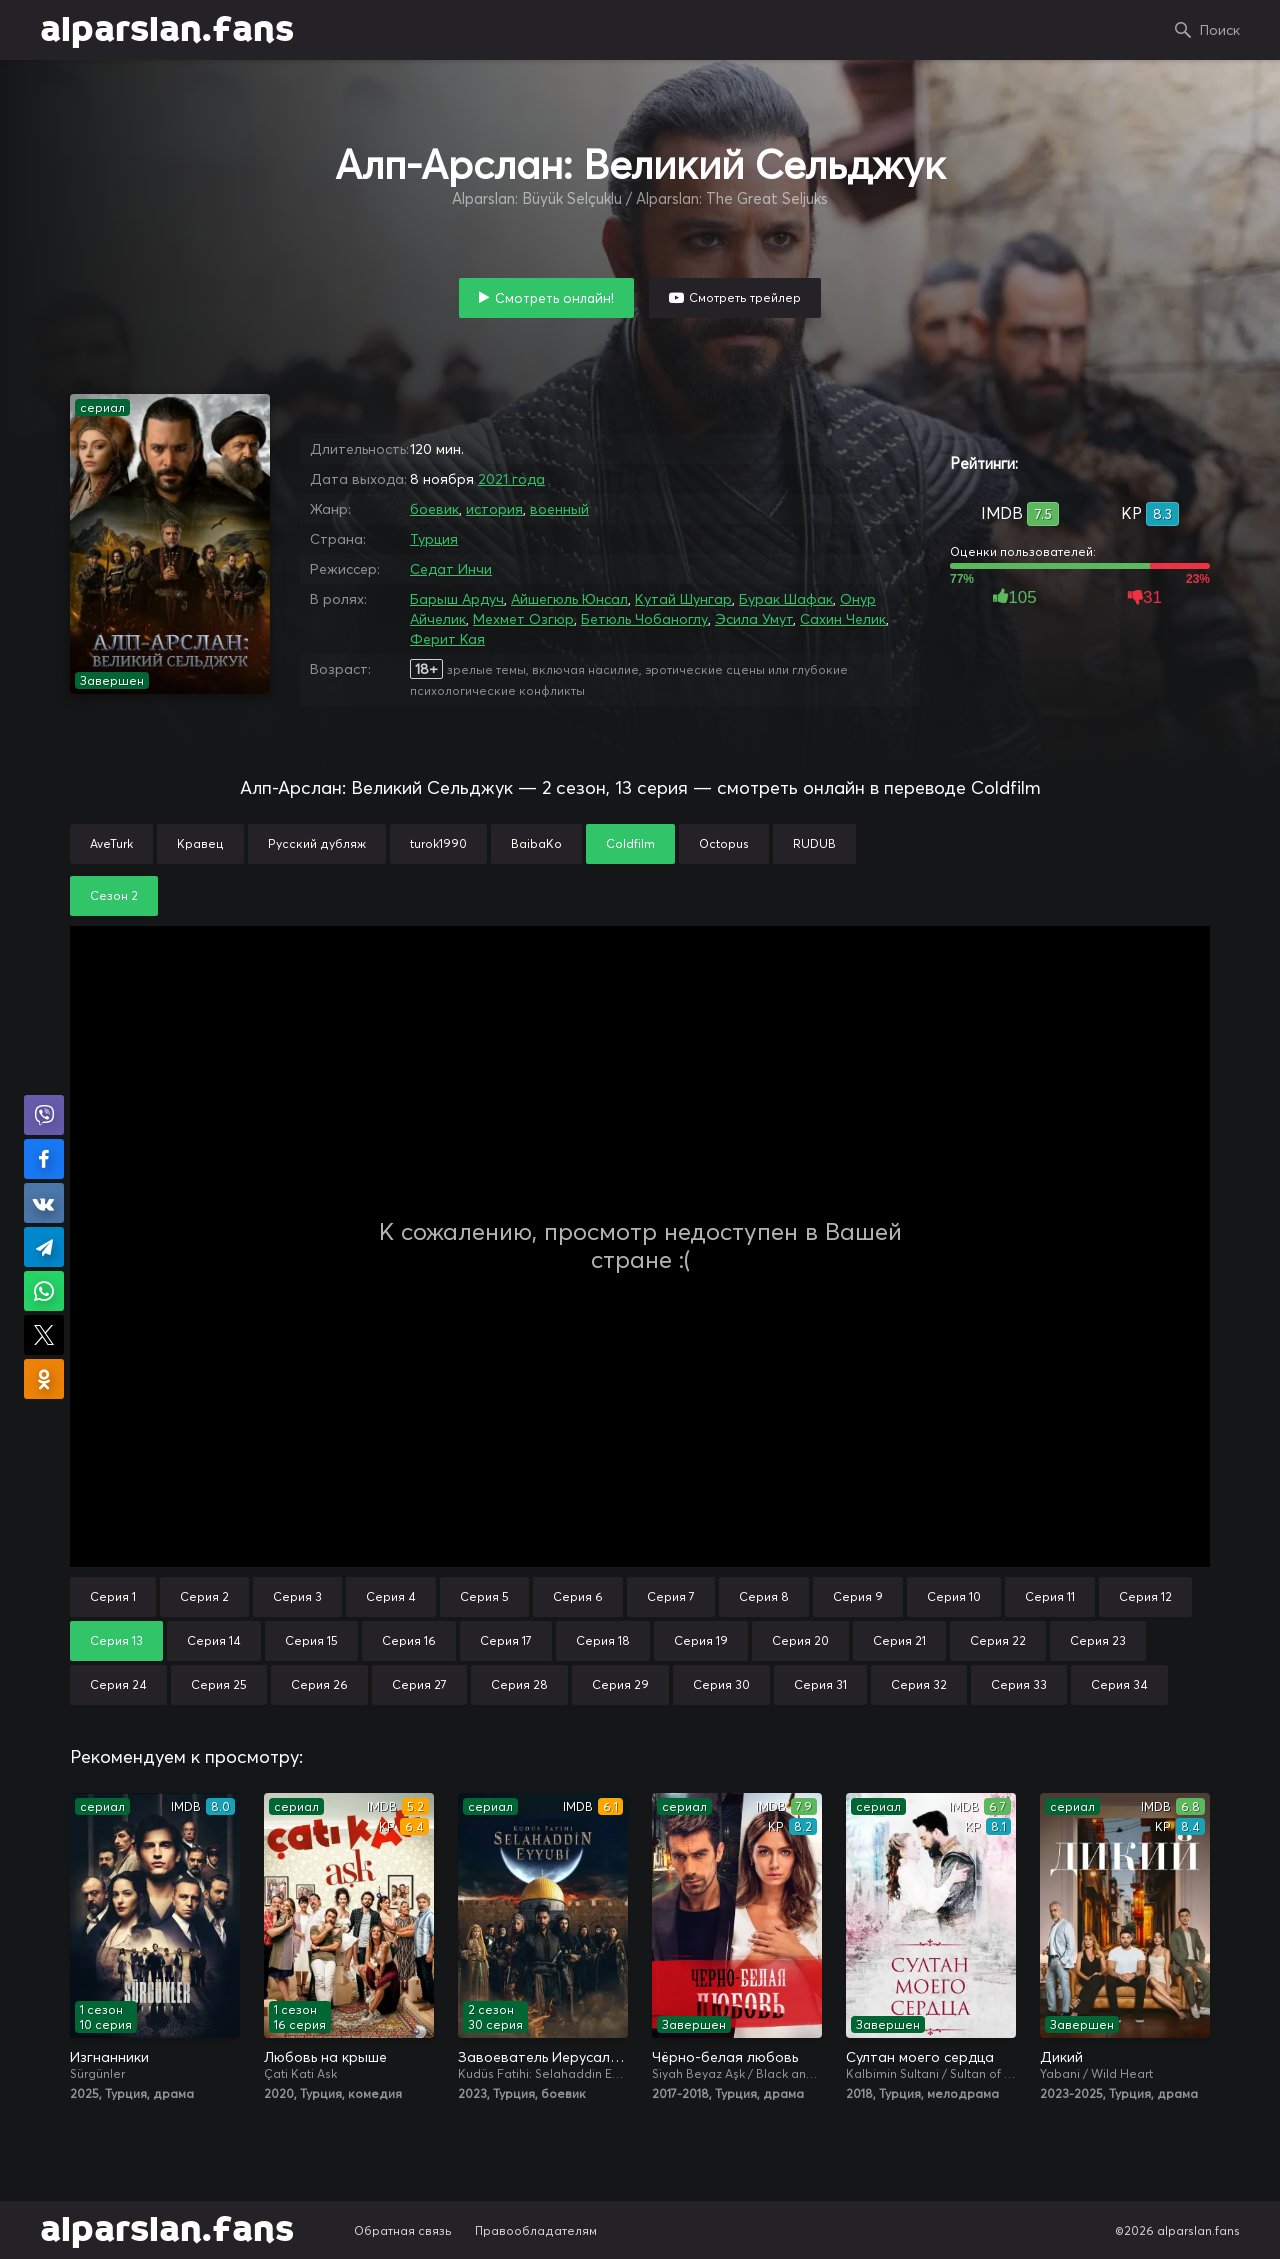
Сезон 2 (114, 895)
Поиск (1220, 30)
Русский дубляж (317, 843)
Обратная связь (403, 2230)
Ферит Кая (447, 639)
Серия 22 (998, 1640)
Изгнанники (109, 2057)
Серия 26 (319, 1684)
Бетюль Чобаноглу (644, 619)
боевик (434, 509)
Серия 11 (1050, 1596)
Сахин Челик (843, 619)
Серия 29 (620, 1684)
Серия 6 (578, 1596)
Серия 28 (519, 1684)
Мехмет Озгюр (523, 619)
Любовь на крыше (325, 2057)
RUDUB (814, 843)
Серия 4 (391, 1596)
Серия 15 (311, 1640)
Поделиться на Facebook (44, 1159)
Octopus (724, 843)
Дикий (1061, 2057)
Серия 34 (1119, 1684)
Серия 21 (899, 1640)
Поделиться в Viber (44, 1115)
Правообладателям (536, 2230)
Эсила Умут (754, 619)
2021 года (511, 479)
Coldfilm (630, 843)
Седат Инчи (451, 569)
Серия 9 (858, 1596)
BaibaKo (536, 843)
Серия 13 (116, 1640)
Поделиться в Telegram (44, 1247)
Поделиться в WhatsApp (44, 1291)
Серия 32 (919, 1684)
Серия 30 (721, 1684)
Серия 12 (1145, 1596)
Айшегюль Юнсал (569, 599)
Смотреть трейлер (745, 297)
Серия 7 (671, 1596)
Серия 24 (118, 1684)
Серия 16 (409, 1640)
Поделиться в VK (44, 1203)
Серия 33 (1019, 1684)
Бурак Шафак (786, 599)
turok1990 (438, 843)
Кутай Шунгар (683, 599)
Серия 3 (297, 1596)
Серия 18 (603, 1640)
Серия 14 (214, 1640)
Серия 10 (954, 1596)
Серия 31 (820, 1684)
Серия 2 (204, 1596)
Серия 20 (800, 1640)
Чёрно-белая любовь (725, 2057)
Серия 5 (484, 1596)
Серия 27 (419, 1684)
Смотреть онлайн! (554, 298)
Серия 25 (219, 1684)
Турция (434, 539)
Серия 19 (701, 1640)
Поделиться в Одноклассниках (44, 1379)
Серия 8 (764, 1596)
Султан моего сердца (920, 2057)
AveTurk (111, 843)
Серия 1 (113, 1596)
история (494, 509)
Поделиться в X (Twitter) (44, 1335)
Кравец (200, 843)
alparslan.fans (167, 30)
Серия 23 (1098, 1640)
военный (559, 509)
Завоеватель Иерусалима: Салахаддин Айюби (543, 2057)
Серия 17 (506, 1640)
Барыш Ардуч (457, 599)
